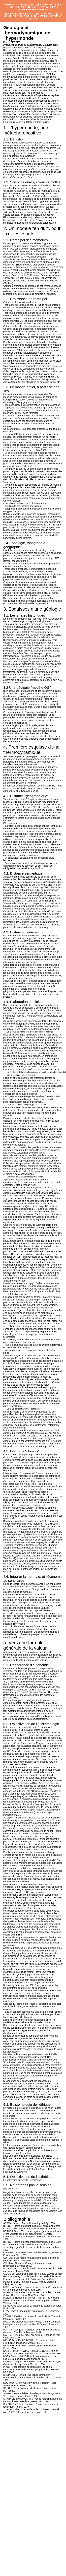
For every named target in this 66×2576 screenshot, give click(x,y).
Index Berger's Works (33, 9)
